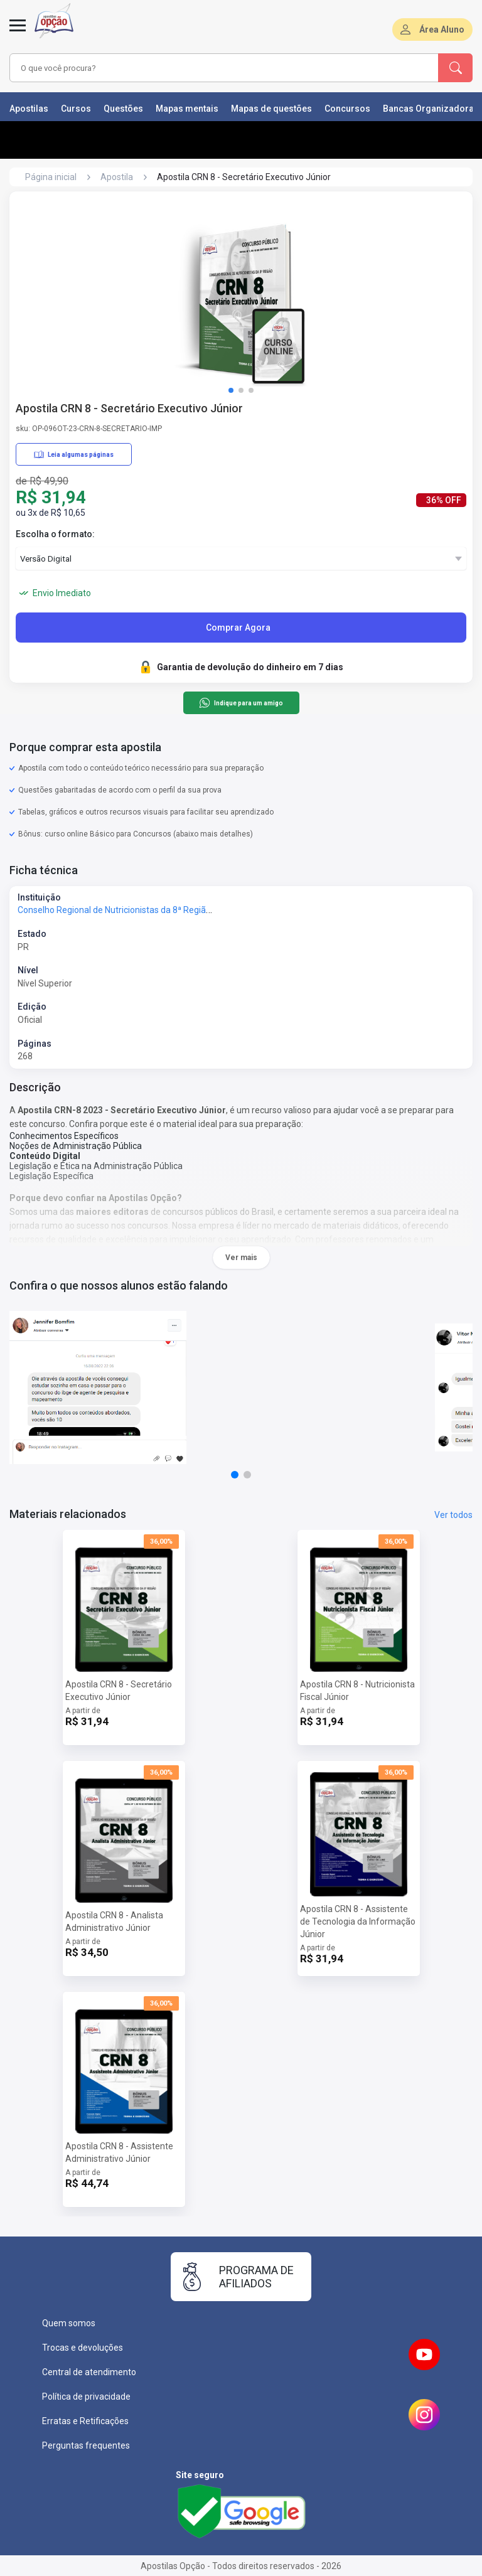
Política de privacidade (86, 2397)
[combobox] (206, 68)
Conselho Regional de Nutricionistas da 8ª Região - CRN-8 (130, 910)
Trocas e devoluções (82, 2348)
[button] (230, 390)
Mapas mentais (187, 109)
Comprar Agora (238, 628)
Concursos (347, 109)
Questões (123, 109)
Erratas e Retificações (85, 2421)
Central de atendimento (89, 2372)
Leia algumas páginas (74, 454)
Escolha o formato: (55, 534)
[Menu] (17, 32)
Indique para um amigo (240, 703)
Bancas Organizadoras (431, 109)
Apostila (116, 177)
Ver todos (453, 1515)
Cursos (76, 109)
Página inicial (51, 177)
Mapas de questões (271, 109)
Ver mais (241, 1257)
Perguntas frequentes (86, 2445)
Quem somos (68, 2323)
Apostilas (28, 109)
